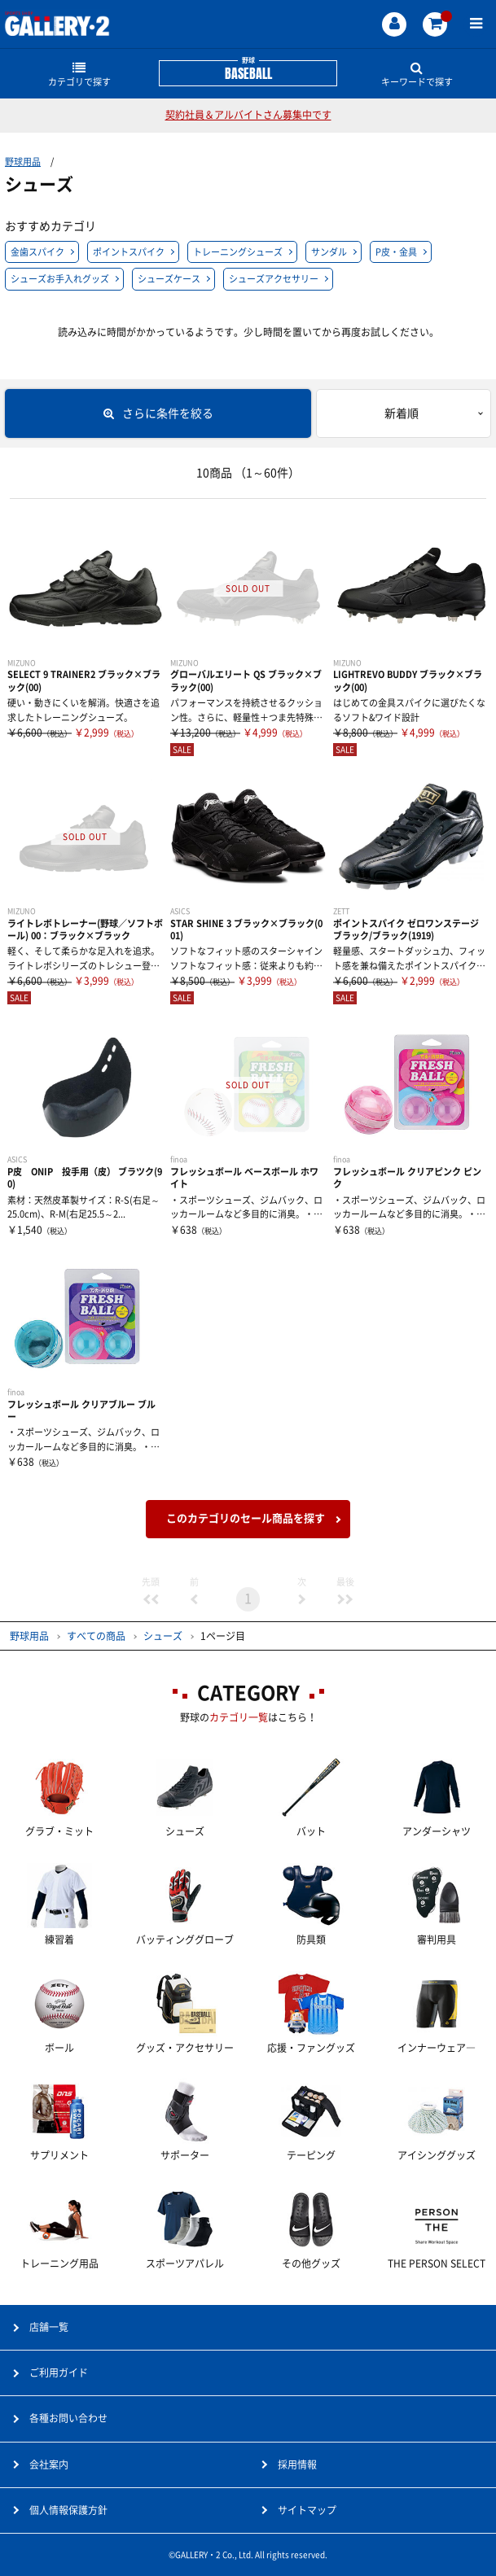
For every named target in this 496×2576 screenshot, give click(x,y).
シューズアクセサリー (273, 278)
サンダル (329, 251)
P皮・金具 (396, 251)
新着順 (401, 413)
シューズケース (169, 278)
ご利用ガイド (58, 2372)
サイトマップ (307, 2510)
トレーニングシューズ (238, 251)
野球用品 (23, 161)
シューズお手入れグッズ (60, 278)
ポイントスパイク (129, 251)
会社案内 (48, 2464)
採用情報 (297, 2464)
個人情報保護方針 (68, 2510)
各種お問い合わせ (68, 2418)
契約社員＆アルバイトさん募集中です (248, 115)
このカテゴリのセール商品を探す (245, 1518)
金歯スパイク (37, 251)
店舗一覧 (48, 2327)
